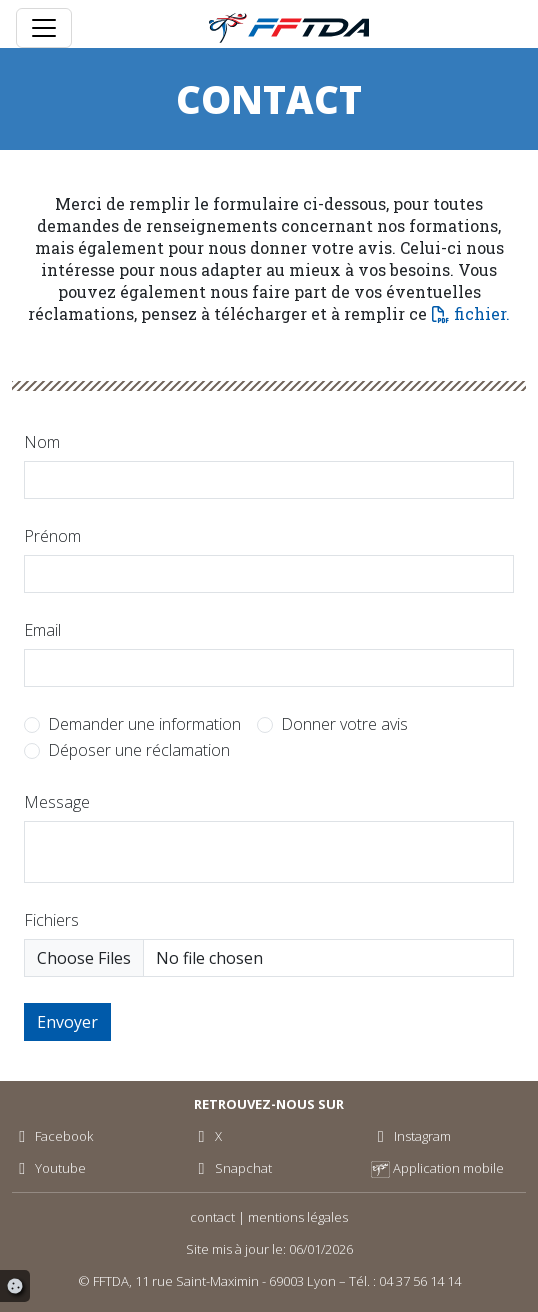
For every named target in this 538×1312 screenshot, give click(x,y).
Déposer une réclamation (139, 750)
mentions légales (298, 1217)
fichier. (482, 313)
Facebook (52, 1136)
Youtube (49, 1168)
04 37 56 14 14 (420, 1281)
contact (212, 1217)
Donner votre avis (344, 724)
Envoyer (67, 1022)
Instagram (411, 1136)
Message (57, 802)
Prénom (52, 536)
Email (42, 630)
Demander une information (144, 724)
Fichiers (51, 920)
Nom (42, 442)
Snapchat (231, 1168)
